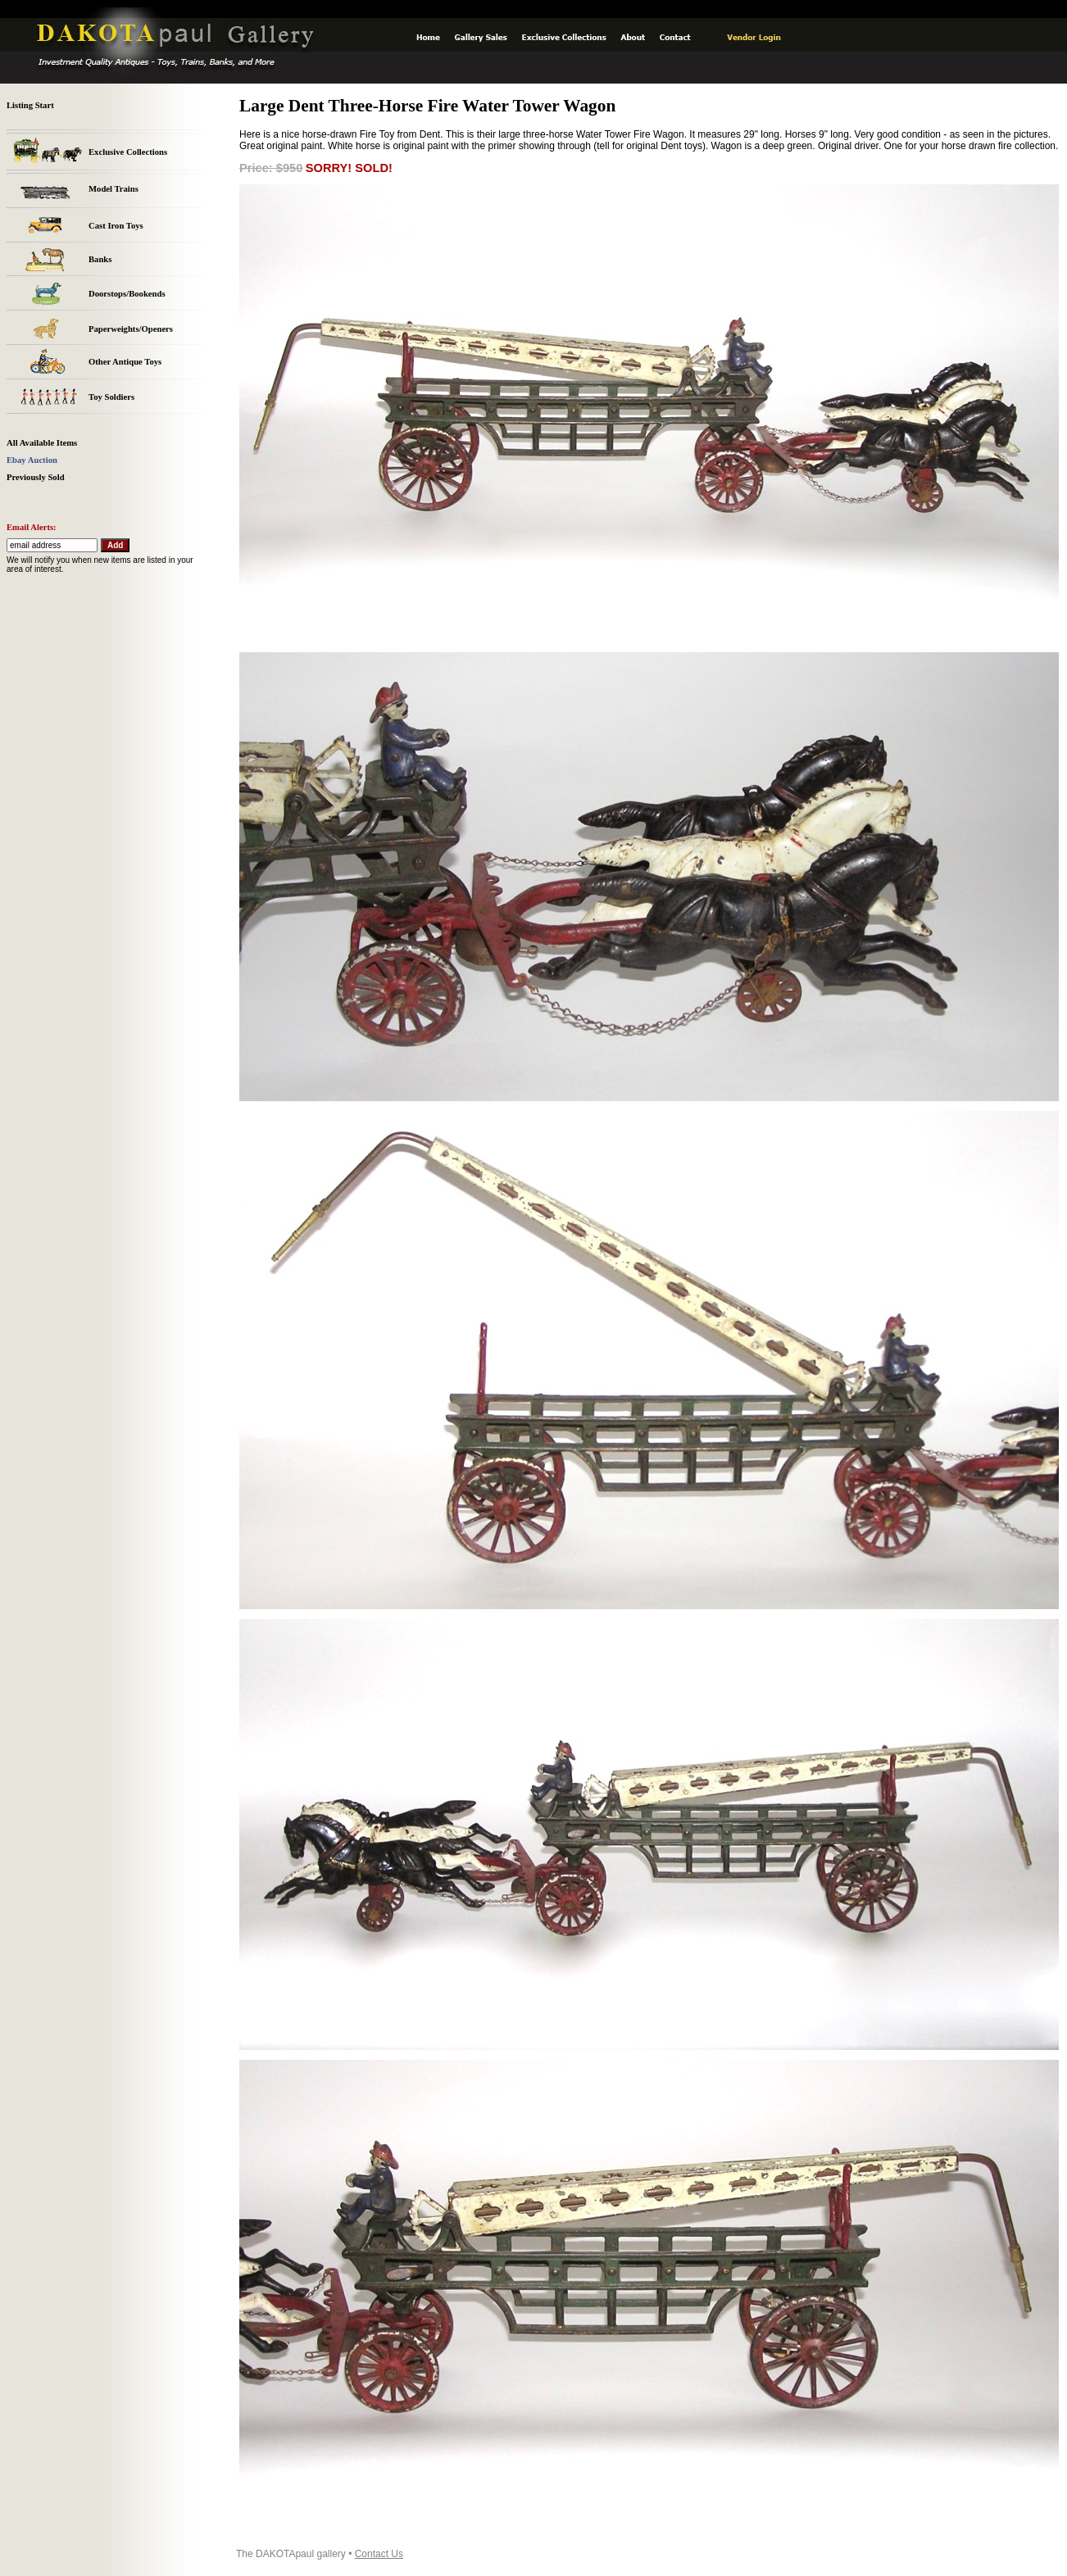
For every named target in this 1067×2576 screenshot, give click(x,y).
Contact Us (379, 2554)
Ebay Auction (32, 460)
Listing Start (30, 105)
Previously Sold (36, 477)
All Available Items (42, 442)
